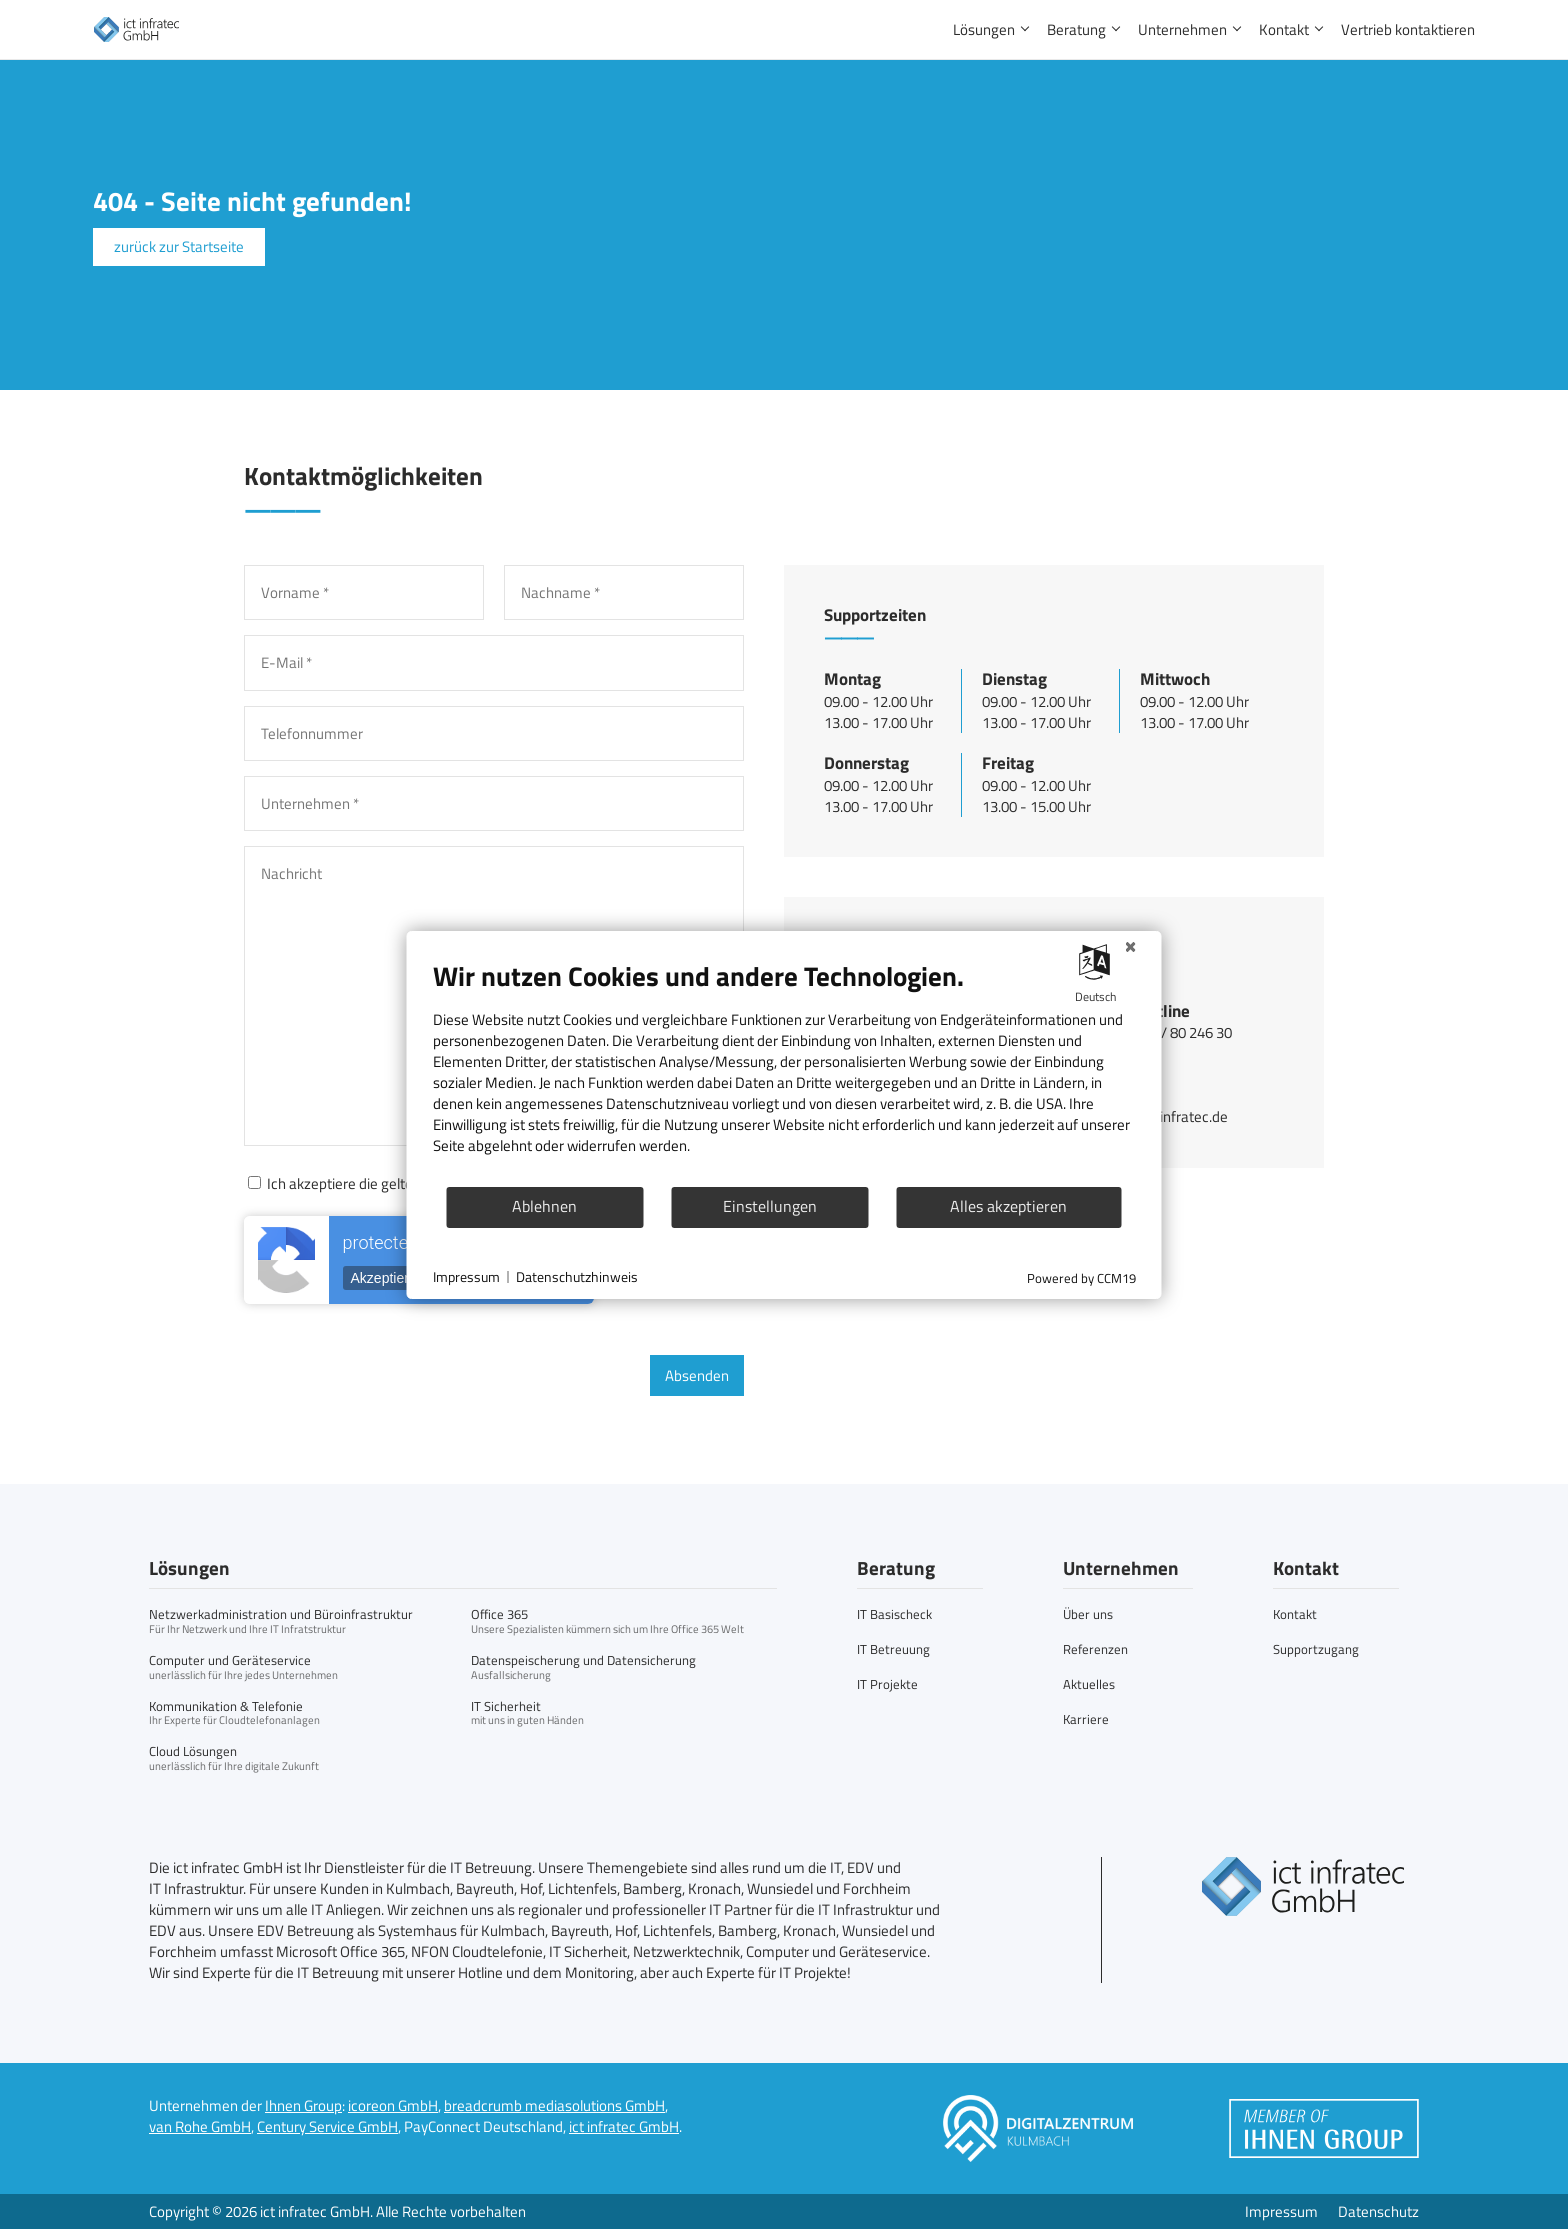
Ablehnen (544, 1206)
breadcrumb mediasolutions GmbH (554, 2105)
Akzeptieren (388, 1278)
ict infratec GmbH (624, 2126)
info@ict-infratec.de (1163, 1116)
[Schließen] (1131, 947)
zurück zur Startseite (179, 246)
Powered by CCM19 (1081, 1278)
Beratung (1076, 29)
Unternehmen (1182, 29)
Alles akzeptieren (1008, 1206)
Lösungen (984, 29)
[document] (784, 1072)
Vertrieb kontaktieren (1408, 29)
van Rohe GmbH (200, 2126)
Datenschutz (1378, 2211)
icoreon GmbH (393, 2105)
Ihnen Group (303, 2105)
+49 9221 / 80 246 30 (1165, 1032)
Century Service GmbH (327, 2126)
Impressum (1281, 2211)
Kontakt (1284, 29)
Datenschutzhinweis (577, 1277)
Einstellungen (770, 1206)
